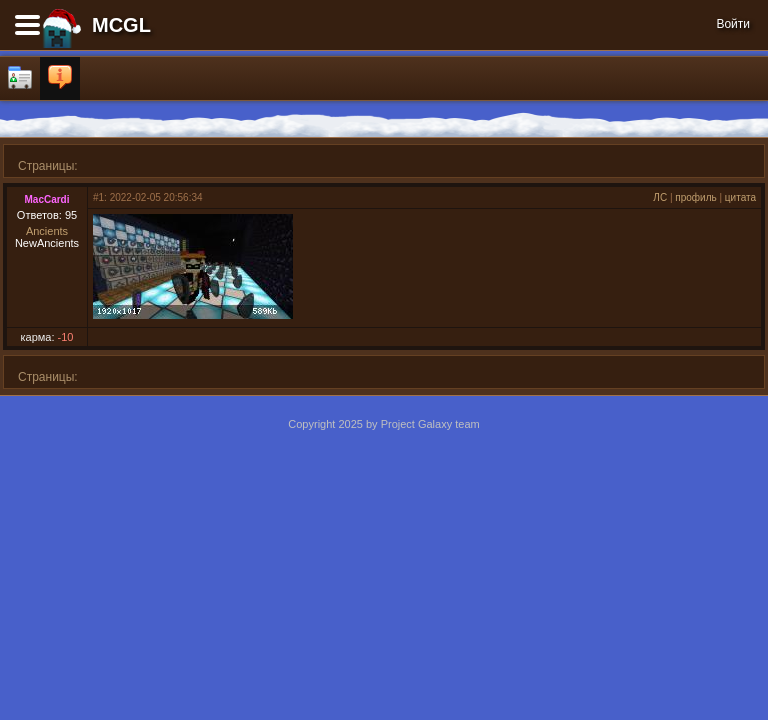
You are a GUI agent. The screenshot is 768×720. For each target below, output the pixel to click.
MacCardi (46, 199)
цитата (740, 197)
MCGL (121, 25)
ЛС (660, 197)
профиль (695, 197)
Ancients (47, 231)
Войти (733, 24)
